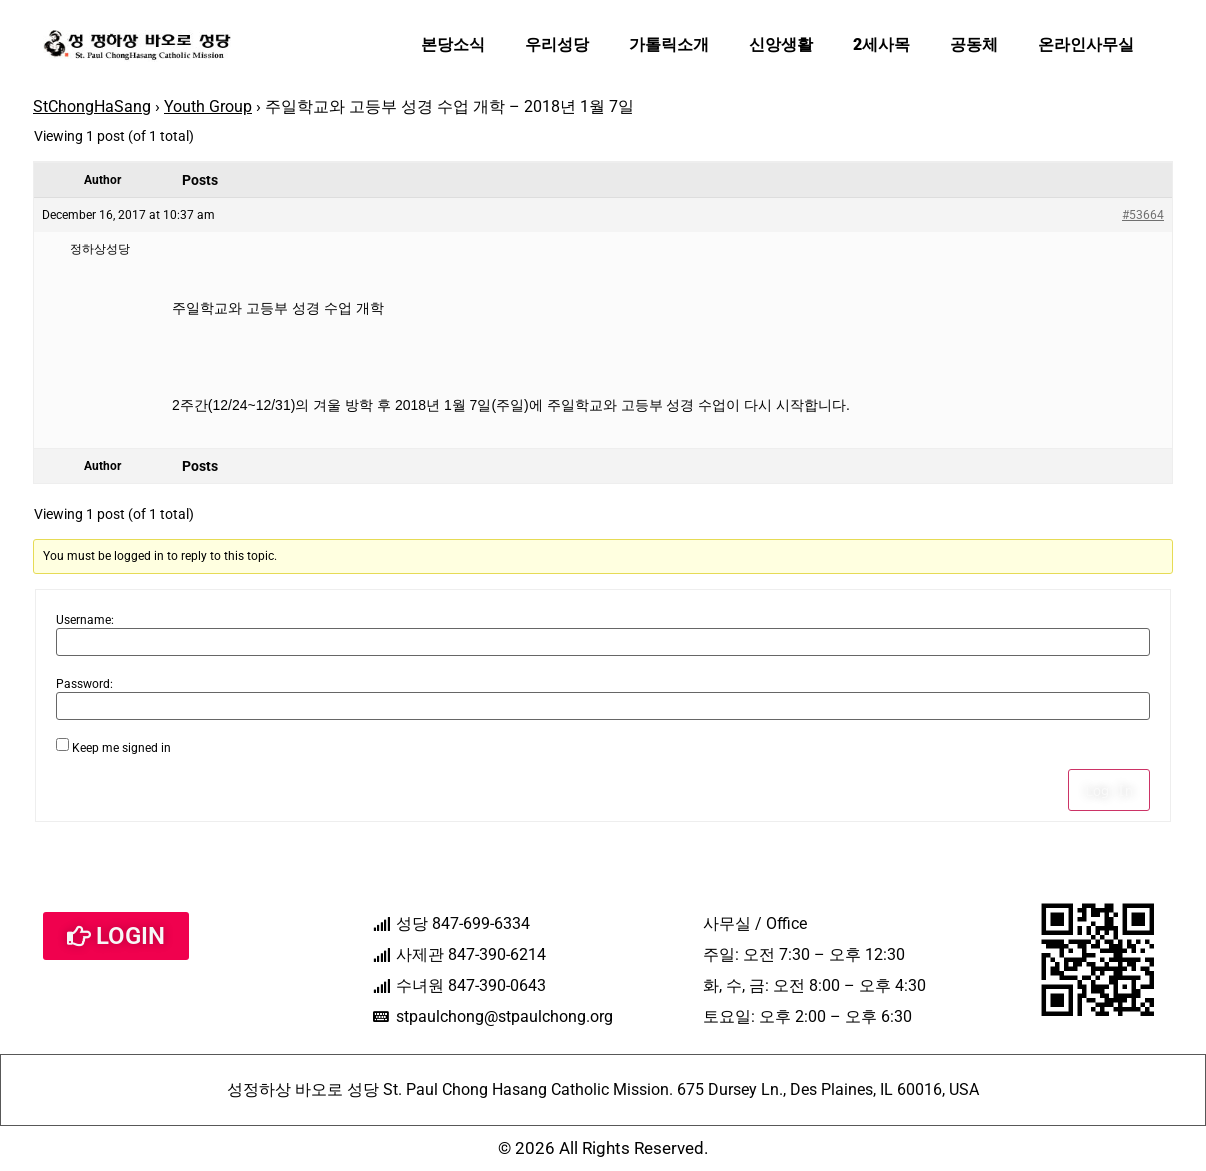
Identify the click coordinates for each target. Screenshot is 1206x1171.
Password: (84, 684)
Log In (1109, 790)
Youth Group (208, 106)
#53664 (1143, 215)
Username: (85, 620)
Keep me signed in (121, 748)
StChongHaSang (92, 106)
